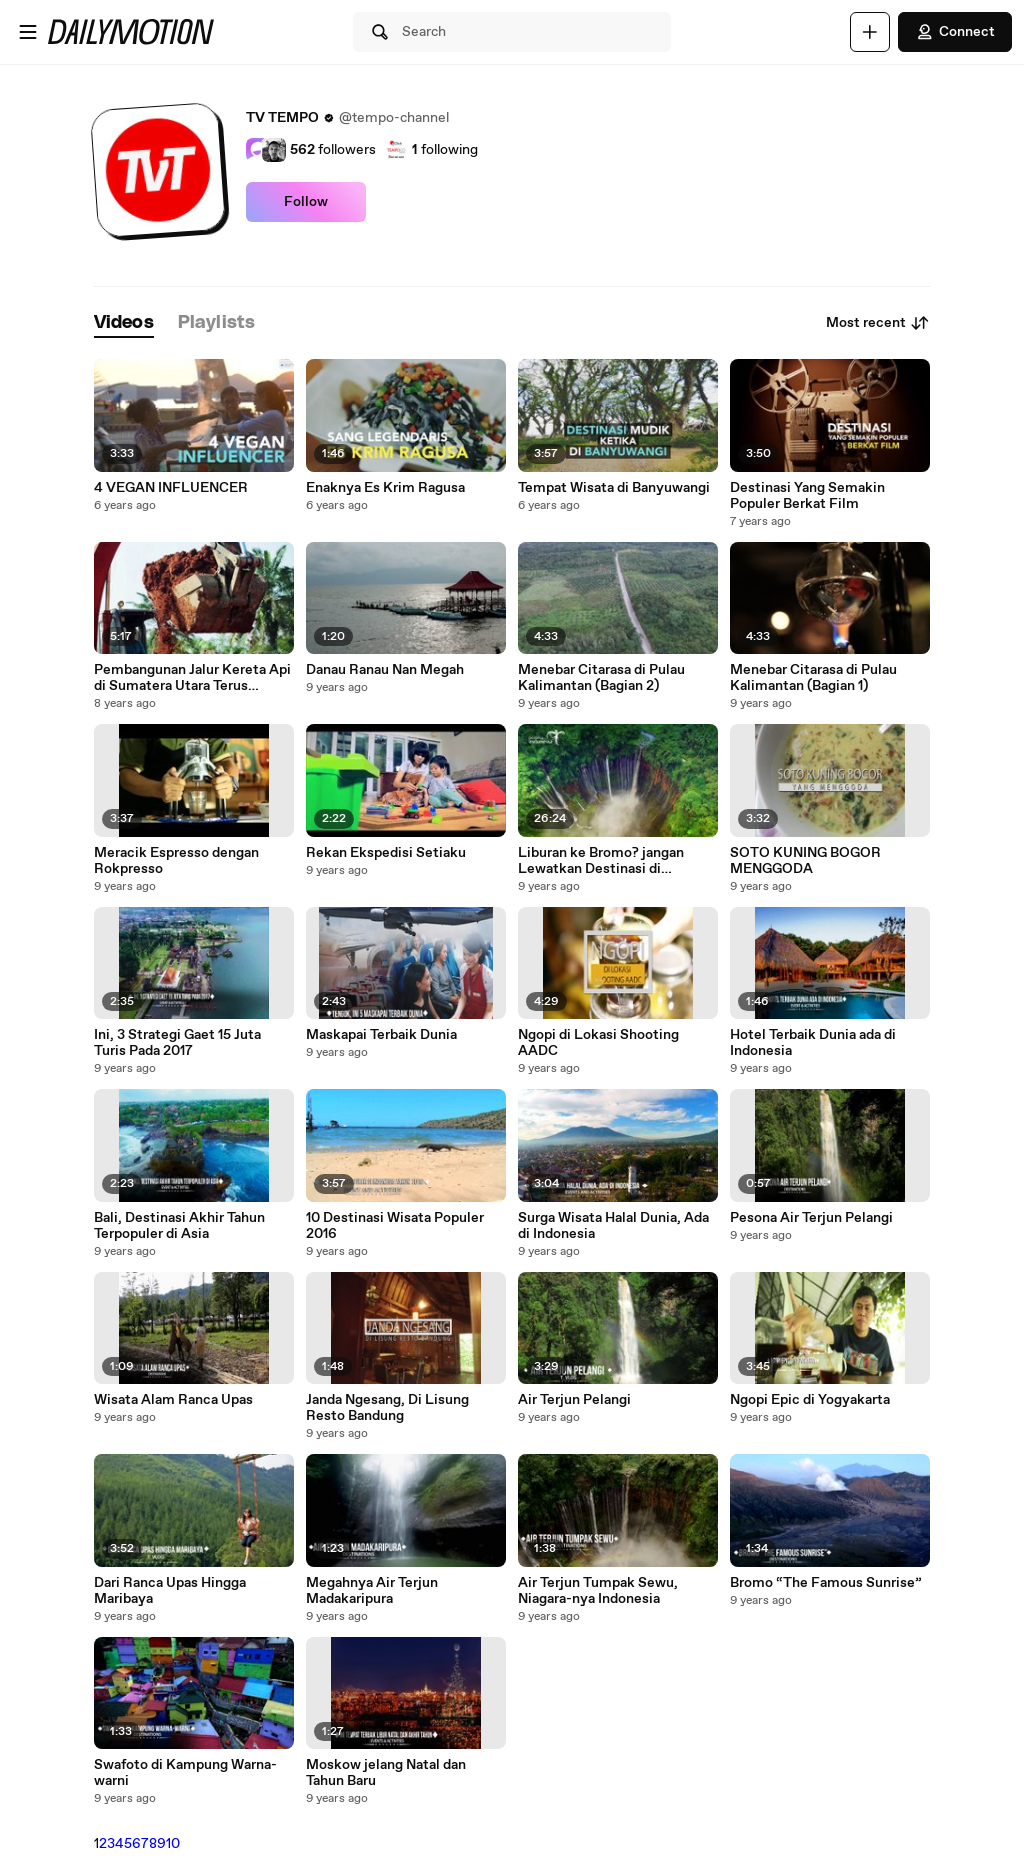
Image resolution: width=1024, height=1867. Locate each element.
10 (173, 1844)
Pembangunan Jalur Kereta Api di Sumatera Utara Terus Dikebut (192, 678)
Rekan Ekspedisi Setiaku (386, 853)
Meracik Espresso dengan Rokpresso (176, 861)
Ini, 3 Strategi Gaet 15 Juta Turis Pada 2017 (177, 1043)
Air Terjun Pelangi (574, 1400)
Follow (306, 202)
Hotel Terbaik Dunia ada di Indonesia (813, 1043)
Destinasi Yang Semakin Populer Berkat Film (807, 496)
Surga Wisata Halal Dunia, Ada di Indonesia (613, 1226)
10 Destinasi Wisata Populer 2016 (395, 1226)
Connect (955, 32)
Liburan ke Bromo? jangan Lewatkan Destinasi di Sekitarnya (601, 861)
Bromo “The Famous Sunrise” (826, 1583)
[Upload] (870, 32)
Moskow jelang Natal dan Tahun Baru (386, 1773)
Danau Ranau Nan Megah (385, 670)
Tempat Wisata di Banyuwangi (614, 488)
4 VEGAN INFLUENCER (171, 488)
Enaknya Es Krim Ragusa (385, 488)
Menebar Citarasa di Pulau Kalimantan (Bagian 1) (813, 678)
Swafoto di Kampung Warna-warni (185, 1773)
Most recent (878, 323)
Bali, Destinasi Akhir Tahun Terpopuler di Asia (179, 1226)
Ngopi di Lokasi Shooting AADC (598, 1043)
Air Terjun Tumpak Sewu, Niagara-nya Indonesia (598, 1591)
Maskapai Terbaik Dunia (381, 1035)
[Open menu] (28, 32)
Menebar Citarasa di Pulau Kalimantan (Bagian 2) (601, 678)
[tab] (124, 323)
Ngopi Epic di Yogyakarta (810, 1400)
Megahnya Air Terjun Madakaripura (372, 1591)
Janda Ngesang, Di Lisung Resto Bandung (387, 1408)
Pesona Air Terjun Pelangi (811, 1218)
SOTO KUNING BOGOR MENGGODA (805, 861)
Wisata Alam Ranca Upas (173, 1400)
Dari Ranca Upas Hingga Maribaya (170, 1591)
